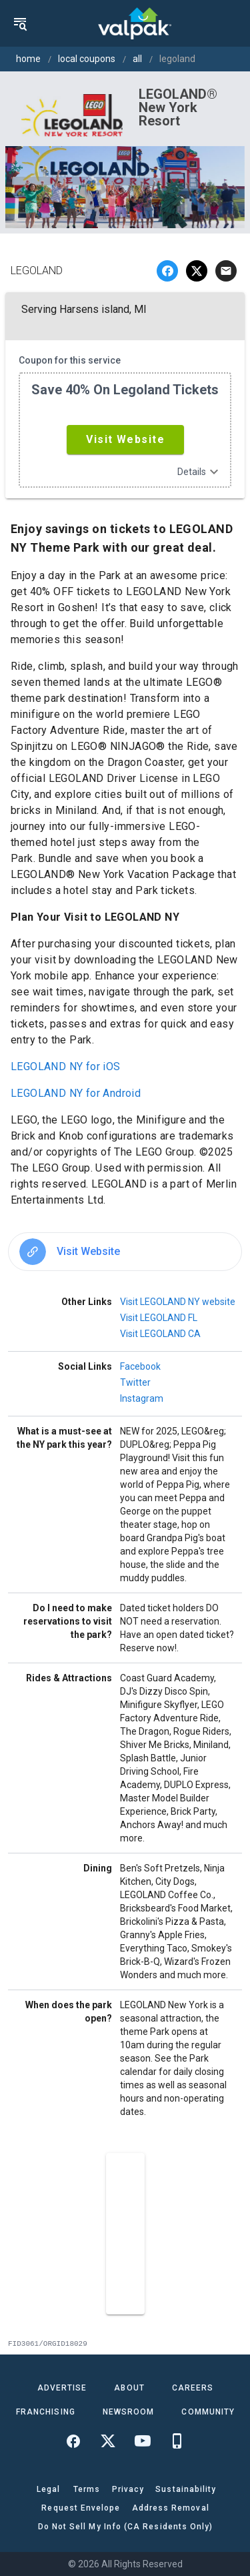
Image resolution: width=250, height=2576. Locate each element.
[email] (226, 271)
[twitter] (196, 271)
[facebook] (167, 271)
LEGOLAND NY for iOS (66, 1066)
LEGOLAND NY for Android (76, 1093)
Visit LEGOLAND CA (160, 1333)
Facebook (140, 1366)
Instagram (141, 1398)
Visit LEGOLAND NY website (177, 1301)
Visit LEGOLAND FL (158, 1317)
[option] (125, 1251)
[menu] (20, 23)
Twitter (135, 1382)
